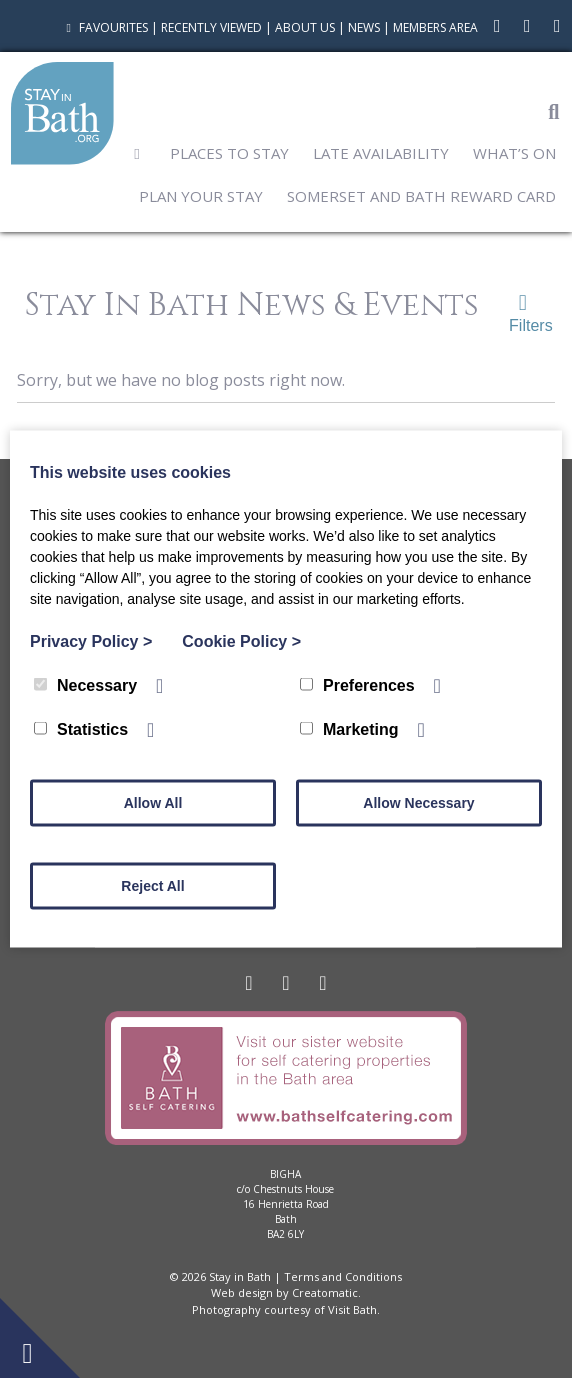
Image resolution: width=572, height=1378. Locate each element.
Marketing (349, 729)
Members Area (435, 27)
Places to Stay (229, 153)
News (364, 27)
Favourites (104, 27)
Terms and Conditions (343, 1276)
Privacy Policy (91, 641)
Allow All (153, 803)
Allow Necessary (418, 803)
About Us (305, 27)
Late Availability (381, 153)
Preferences (357, 685)
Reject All (152, 886)
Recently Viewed (211, 27)
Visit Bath (352, 1309)
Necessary (85, 685)
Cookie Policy (241, 641)
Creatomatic (325, 1292)
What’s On (514, 153)
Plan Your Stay (201, 196)
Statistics (81, 729)
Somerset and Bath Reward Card (421, 196)
